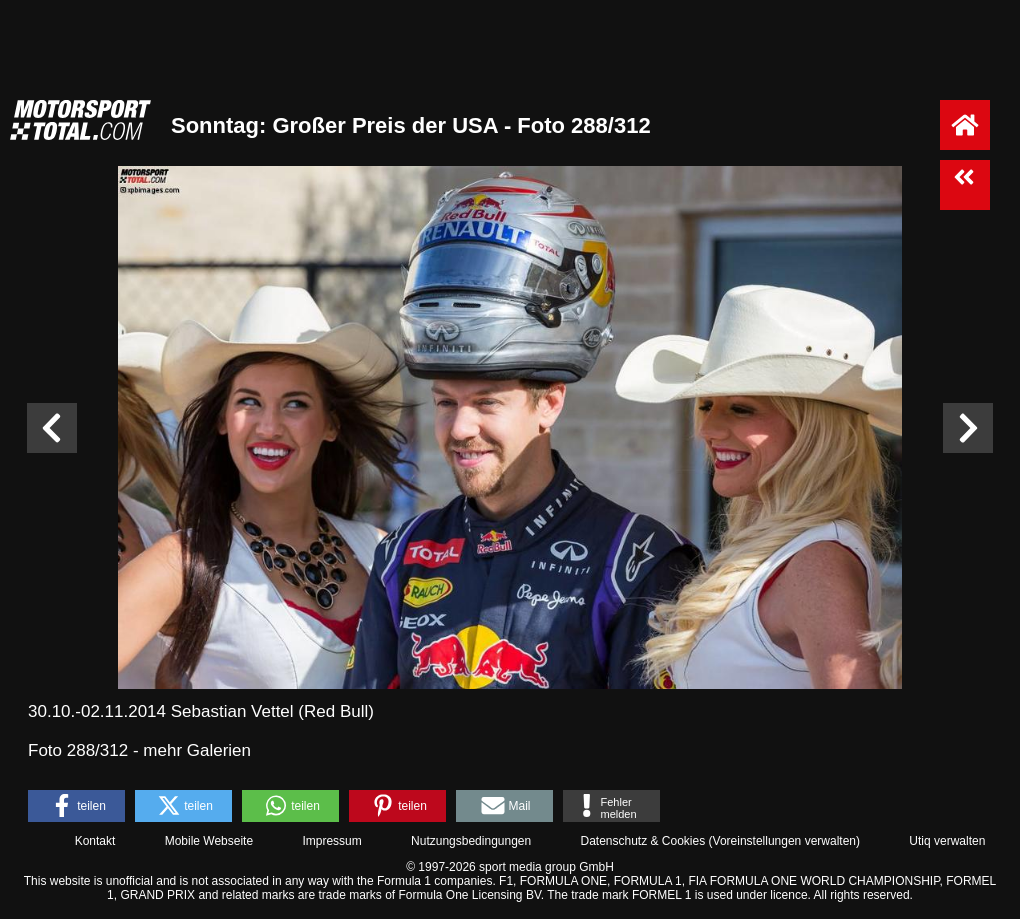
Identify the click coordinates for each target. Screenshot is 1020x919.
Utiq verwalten (947, 841)
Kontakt (95, 841)
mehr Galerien (197, 750)
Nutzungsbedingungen (471, 841)
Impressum (331, 841)
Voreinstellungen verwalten (784, 841)
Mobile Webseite (209, 841)
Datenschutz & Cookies (642, 841)
